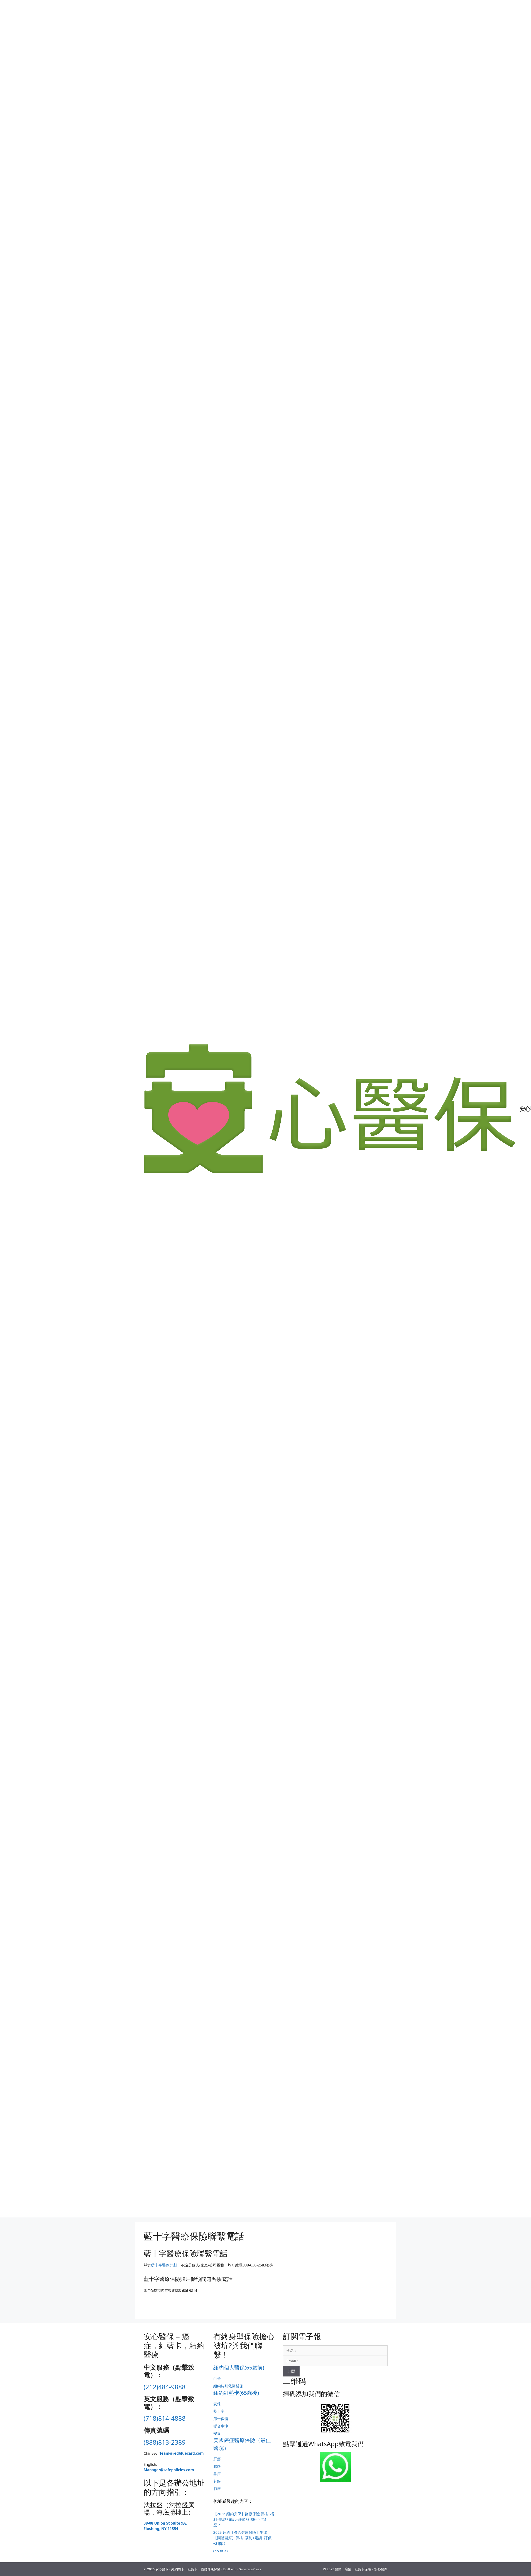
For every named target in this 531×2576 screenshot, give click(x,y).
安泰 (217, 2433)
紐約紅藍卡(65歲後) (236, 2392)
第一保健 (220, 2418)
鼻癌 (217, 2473)
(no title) (220, 2550)
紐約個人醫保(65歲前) (238, 2367)
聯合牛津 (220, 2426)
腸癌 (217, 2466)
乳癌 (217, 2481)
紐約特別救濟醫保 (228, 2385)
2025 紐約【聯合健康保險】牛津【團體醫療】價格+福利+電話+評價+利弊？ (242, 2538)
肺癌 (217, 2488)
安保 (217, 2403)
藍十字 (218, 2411)
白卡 (217, 2378)
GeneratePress (250, 2569)
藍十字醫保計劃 (164, 2265)
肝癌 (217, 2458)
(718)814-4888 (165, 2418)
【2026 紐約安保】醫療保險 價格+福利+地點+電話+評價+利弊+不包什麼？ (243, 2519)
